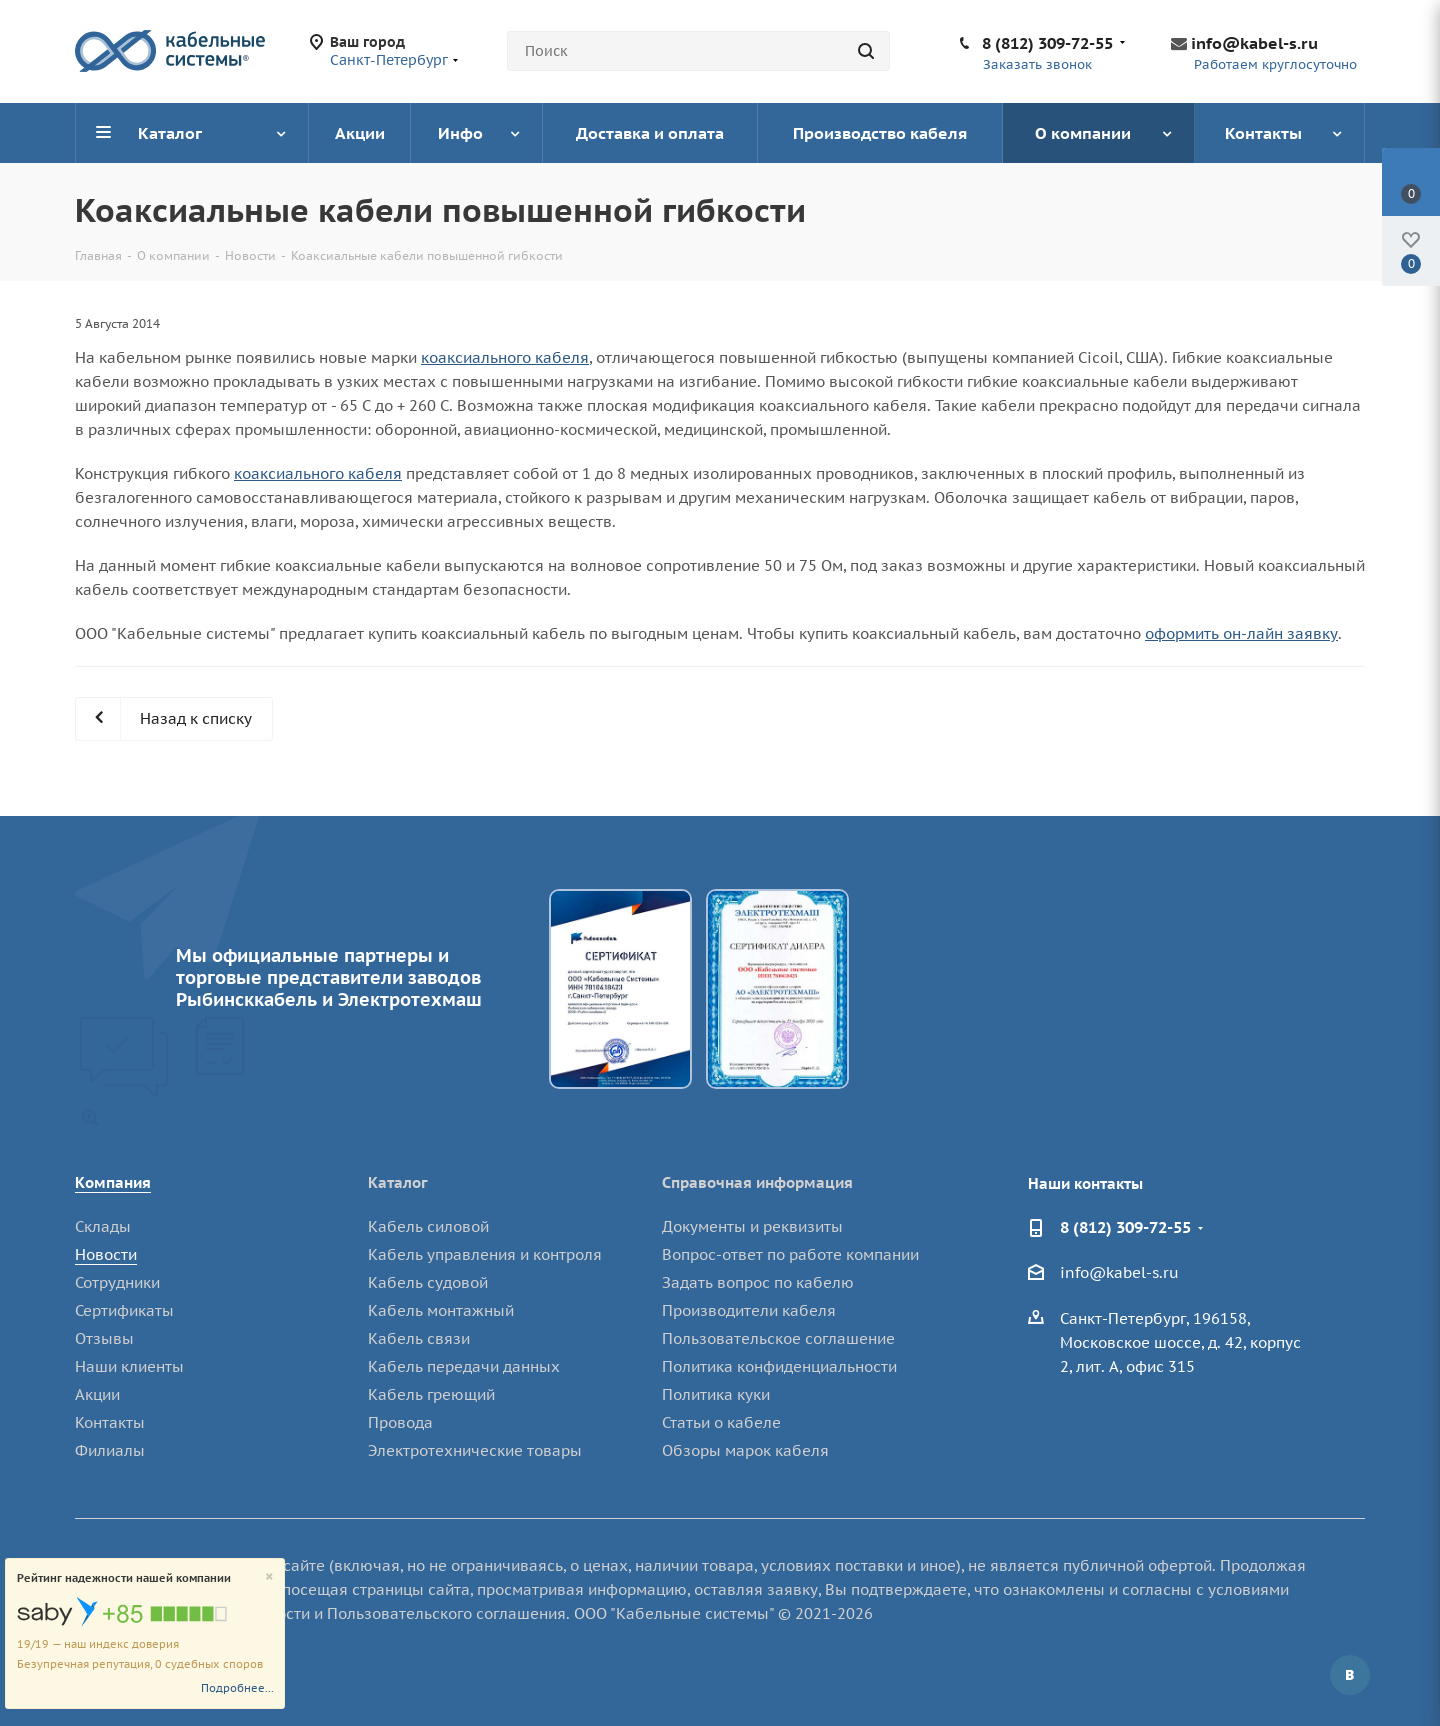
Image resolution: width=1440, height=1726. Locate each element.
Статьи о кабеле (721, 1422)
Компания (113, 1182)
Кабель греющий (431, 1394)
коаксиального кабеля (505, 357)
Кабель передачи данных (464, 1366)
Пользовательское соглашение (778, 1338)
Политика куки (716, 1394)
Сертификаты (124, 1310)
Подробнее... (237, 1688)
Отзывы (104, 1338)
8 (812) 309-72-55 (1047, 43)
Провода (400, 1422)
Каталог (398, 1182)
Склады (103, 1226)
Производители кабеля (749, 1310)
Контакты (110, 1422)
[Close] (269, 1577)
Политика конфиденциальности (779, 1366)
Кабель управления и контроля (485, 1254)
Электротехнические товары (475, 1450)
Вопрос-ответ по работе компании (790, 1254)
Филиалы (110, 1450)
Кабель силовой (428, 1226)
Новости (106, 1254)
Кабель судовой (428, 1282)
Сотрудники (117, 1282)
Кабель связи (419, 1338)
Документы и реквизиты (752, 1226)
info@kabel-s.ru (1254, 43)
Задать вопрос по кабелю (758, 1282)
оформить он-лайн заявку (1241, 633)
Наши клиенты (129, 1366)
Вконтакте (1350, 1675)
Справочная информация (757, 1182)
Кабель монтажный (441, 1310)
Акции (97, 1394)
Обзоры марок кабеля (745, 1450)
